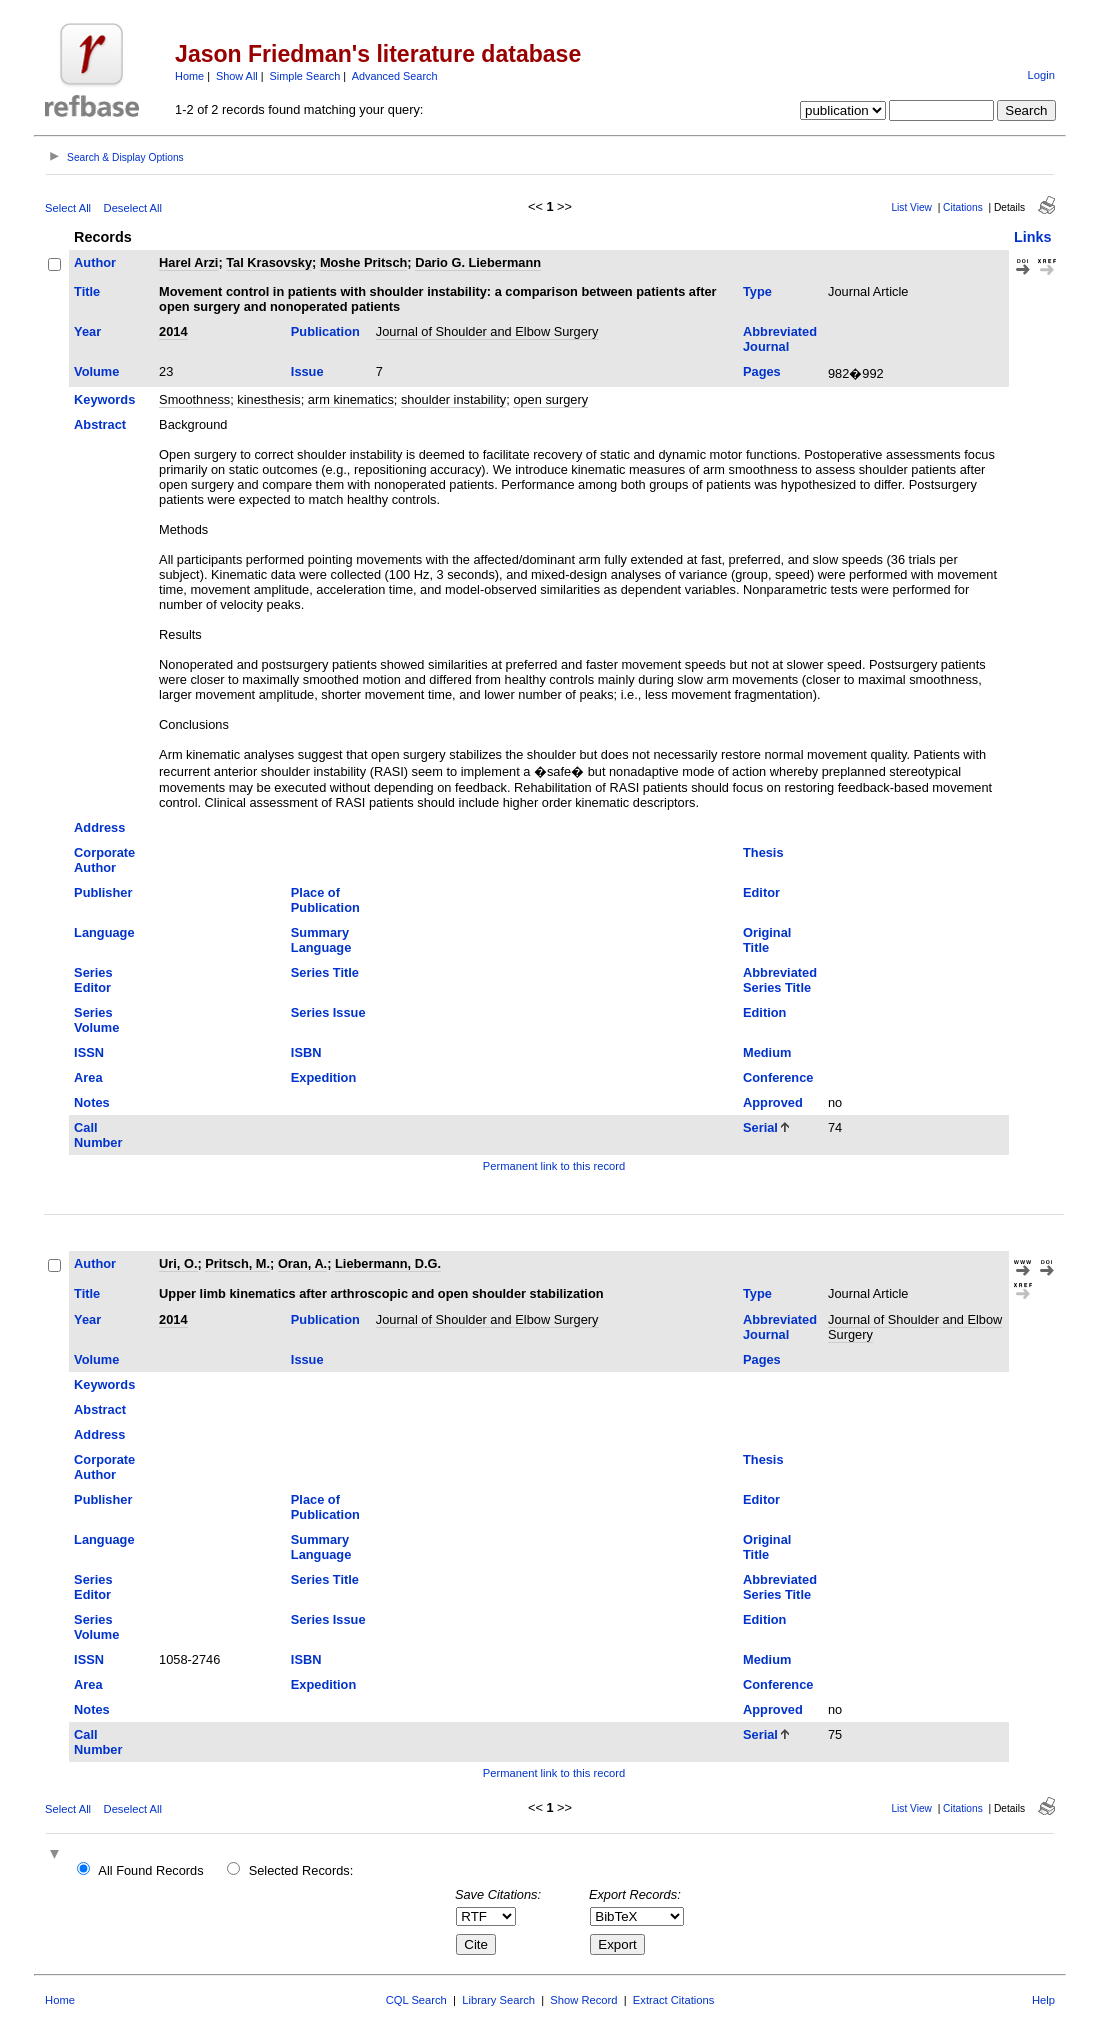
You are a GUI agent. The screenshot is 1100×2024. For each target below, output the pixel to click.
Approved (773, 1102)
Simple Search (305, 76)
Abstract (100, 424)
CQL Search (416, 2000)
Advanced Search (395, 76)
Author (95, 262)
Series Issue (328, 1012)
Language (104, 932)
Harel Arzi (188, 262)
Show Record (583, 2000)
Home (189, 76)
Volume (96, 371)
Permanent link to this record (554, 1166)
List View (911, 207)
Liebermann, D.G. (388, 1263)
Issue (307, 371)
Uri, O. (178, 1263)
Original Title (767, 940)
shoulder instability (453, 399)
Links (1033, 237)
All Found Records (150, 1870)
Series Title (325, 972)
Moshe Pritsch (363, 262)
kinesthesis (268, 399)
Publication (325, 331)
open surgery (550, 399)
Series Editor (93, 980)
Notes (92, 1102)
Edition (764, 1012)
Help (1043, 2000)
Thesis (763, 852)
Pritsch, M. (237, 1263)
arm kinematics (351, 399)
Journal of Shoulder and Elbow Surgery (487, 331)
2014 (173, 331)
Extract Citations (673, 2000)
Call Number (98, 1135)
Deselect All (133, 208)
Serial (760, 1127)
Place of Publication (325, 900)
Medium (767, 1052)
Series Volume (96, 1020)
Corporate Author (104, 860)
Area (88, 1077)
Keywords (104, 399)
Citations (963, 207)
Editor (761, 892)
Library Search (498, 2000)
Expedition (323, 1077)
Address (99, 827)
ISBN (306, 1052)
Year (87, 331)
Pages (762, 371)
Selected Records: (301, 1870)
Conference (778, 1077)
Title (87, 291)
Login (1041, 75)
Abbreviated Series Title (780, 980)
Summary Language (321, 940)
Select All (68, 208)
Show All (237, 76)
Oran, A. (302, 1263)
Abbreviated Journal (780, 339)
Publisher (103, 892)
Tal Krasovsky (269, 262)
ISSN (89, 1052)
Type (757, 291)
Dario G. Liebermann (478, 262)
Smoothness (194, 399)
